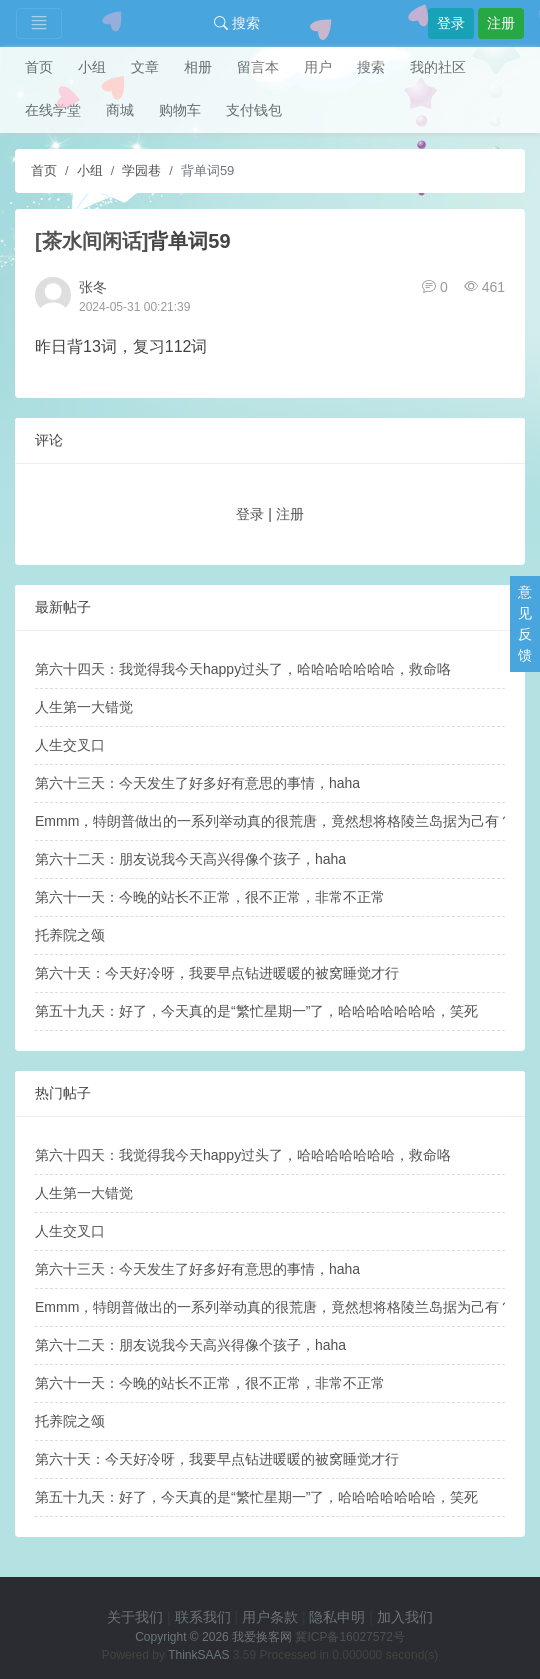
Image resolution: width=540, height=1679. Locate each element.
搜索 (237, 23)
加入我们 (405, 1617)
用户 (318, 67)
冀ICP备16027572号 (349, 1637)
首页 (39, 67)
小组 (92, 67)
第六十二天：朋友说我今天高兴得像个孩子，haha (190, 859)
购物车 (180, 110)
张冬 (93, 287)
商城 (120, 110)
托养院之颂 (70, 935)
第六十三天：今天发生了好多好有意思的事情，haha (197, 783)
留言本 (258, 67)
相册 (198, 67)
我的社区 (438, 67)
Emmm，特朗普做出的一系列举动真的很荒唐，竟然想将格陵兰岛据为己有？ (274, 821)
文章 (145, 67)
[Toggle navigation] (39, 23)
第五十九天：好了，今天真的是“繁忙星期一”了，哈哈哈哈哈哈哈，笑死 (256, 1011)
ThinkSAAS (198, 1655)
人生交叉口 (70, 745)
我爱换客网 (262, 1637)
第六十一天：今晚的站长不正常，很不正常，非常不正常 (210, 897)
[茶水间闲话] (91, 241)
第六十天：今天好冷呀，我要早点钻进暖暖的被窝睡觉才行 (217, 973)
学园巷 (141, 170)
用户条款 (270, 1617)
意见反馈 (525, 623)
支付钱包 (254, 110)
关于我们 (135, 1617)
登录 (451, 23)
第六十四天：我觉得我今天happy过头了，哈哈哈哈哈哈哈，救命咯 (243, 669)
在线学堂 (53, 110)
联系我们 (203, 1617)
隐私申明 (337, 1617)
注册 (501, 23)
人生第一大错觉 (84, 707)
